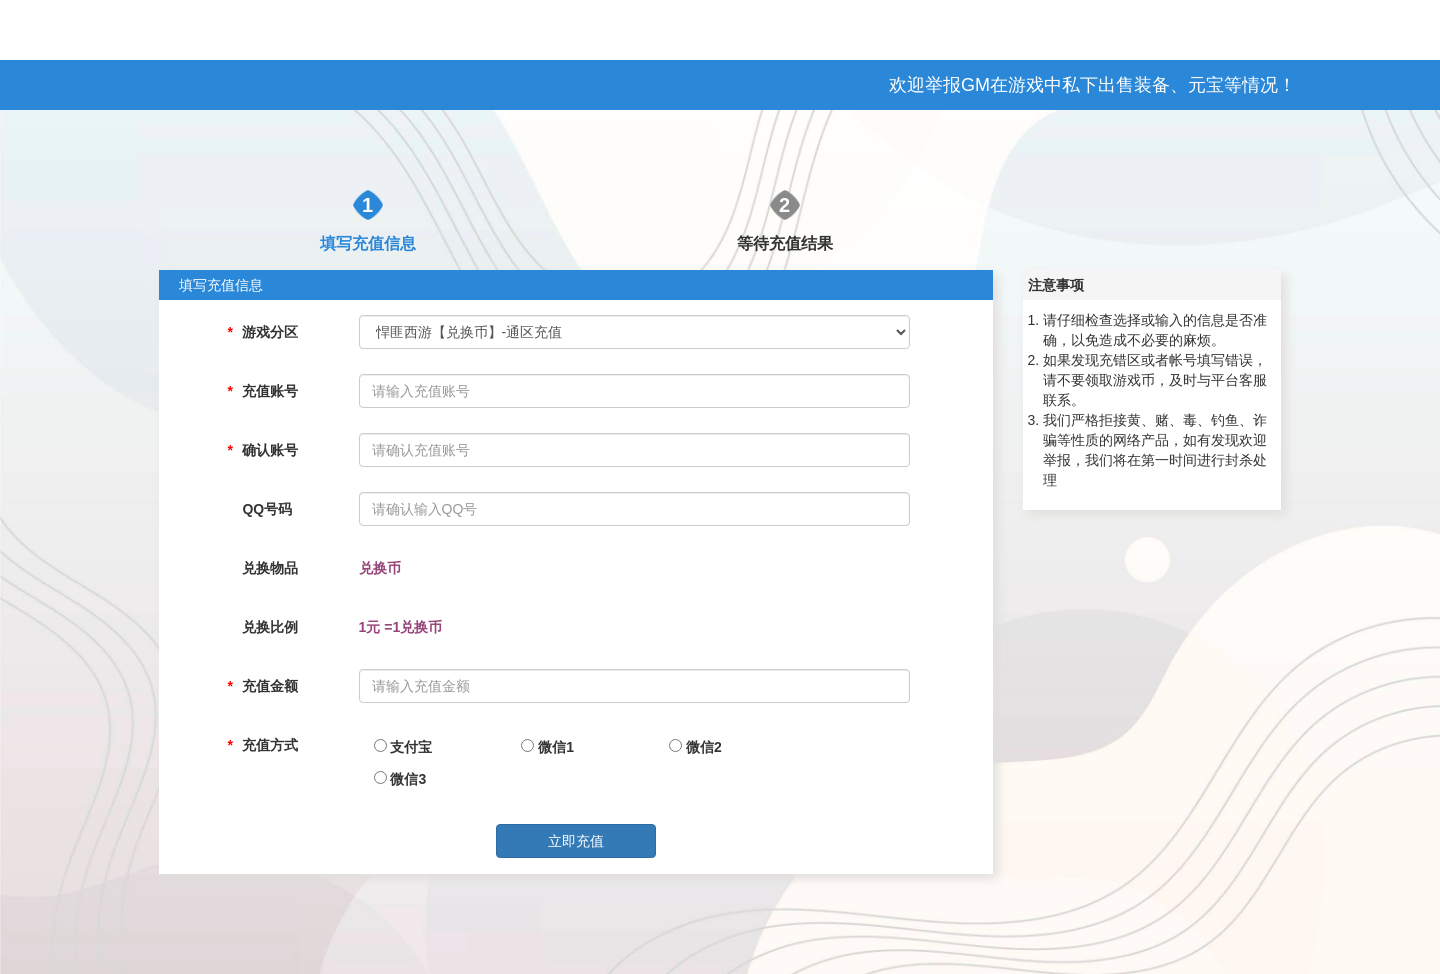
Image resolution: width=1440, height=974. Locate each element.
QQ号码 (267, 509)
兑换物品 (270, 568)
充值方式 (270, 745)
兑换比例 (270, 627)
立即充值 (576, 841)
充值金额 (270, 686)
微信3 (400, 779)
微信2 (695, 747)
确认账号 (270, 450)
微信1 (547, 747)
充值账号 (270, 391)
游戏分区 (270, 332)
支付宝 (403, 747)
